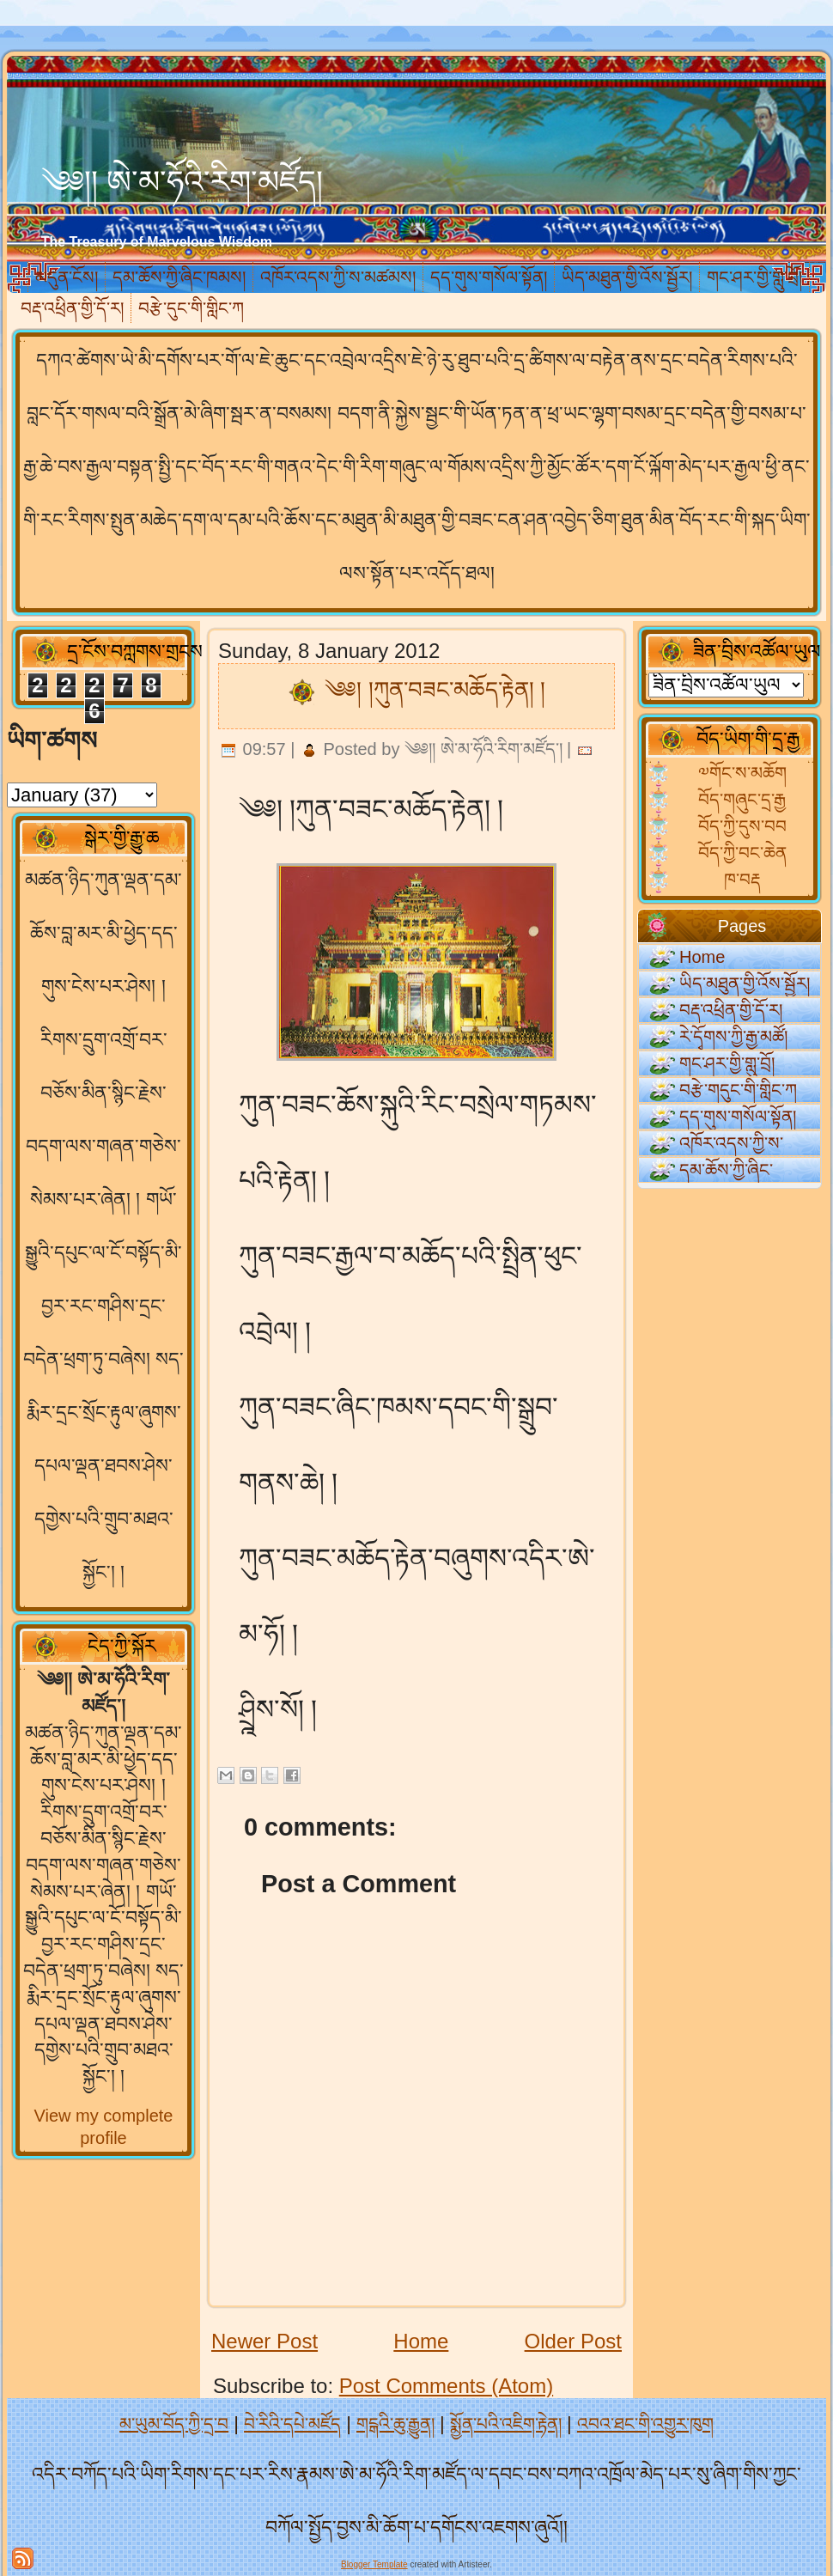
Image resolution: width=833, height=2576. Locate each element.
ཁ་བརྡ (742, 879)
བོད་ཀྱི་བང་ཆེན (742, 852)
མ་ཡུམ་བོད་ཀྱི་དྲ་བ (173, 2424)
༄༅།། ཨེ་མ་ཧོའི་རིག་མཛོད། (182, 181)
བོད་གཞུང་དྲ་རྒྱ (742, 799)
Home (420, 2341)
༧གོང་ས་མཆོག (742, 773)
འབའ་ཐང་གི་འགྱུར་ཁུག (645, 2424)
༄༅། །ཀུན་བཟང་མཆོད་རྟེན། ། (434, 690)
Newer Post (264, 2341)
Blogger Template (374, 2564)
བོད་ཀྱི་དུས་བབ (742, 826)
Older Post (573, 2341)
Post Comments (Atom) (446, 2385)
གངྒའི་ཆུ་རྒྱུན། (395, 2424)
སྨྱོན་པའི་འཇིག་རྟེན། (506, 2424)
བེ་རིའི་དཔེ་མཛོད (292, 2424)
